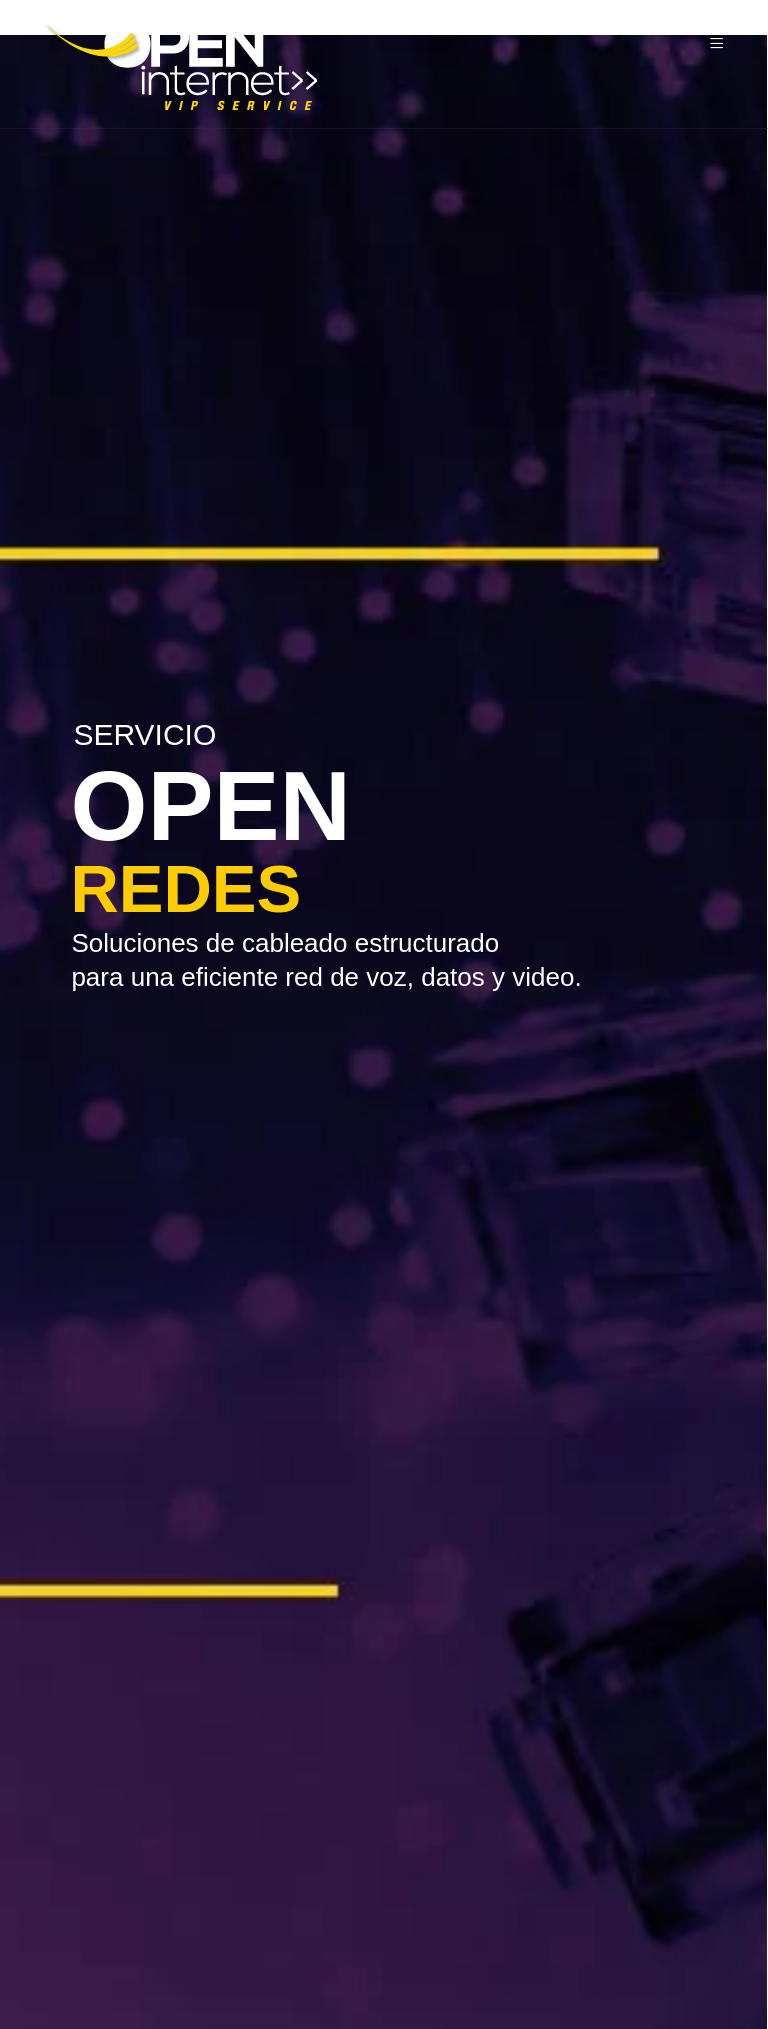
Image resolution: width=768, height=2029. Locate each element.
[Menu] (719, 44)
